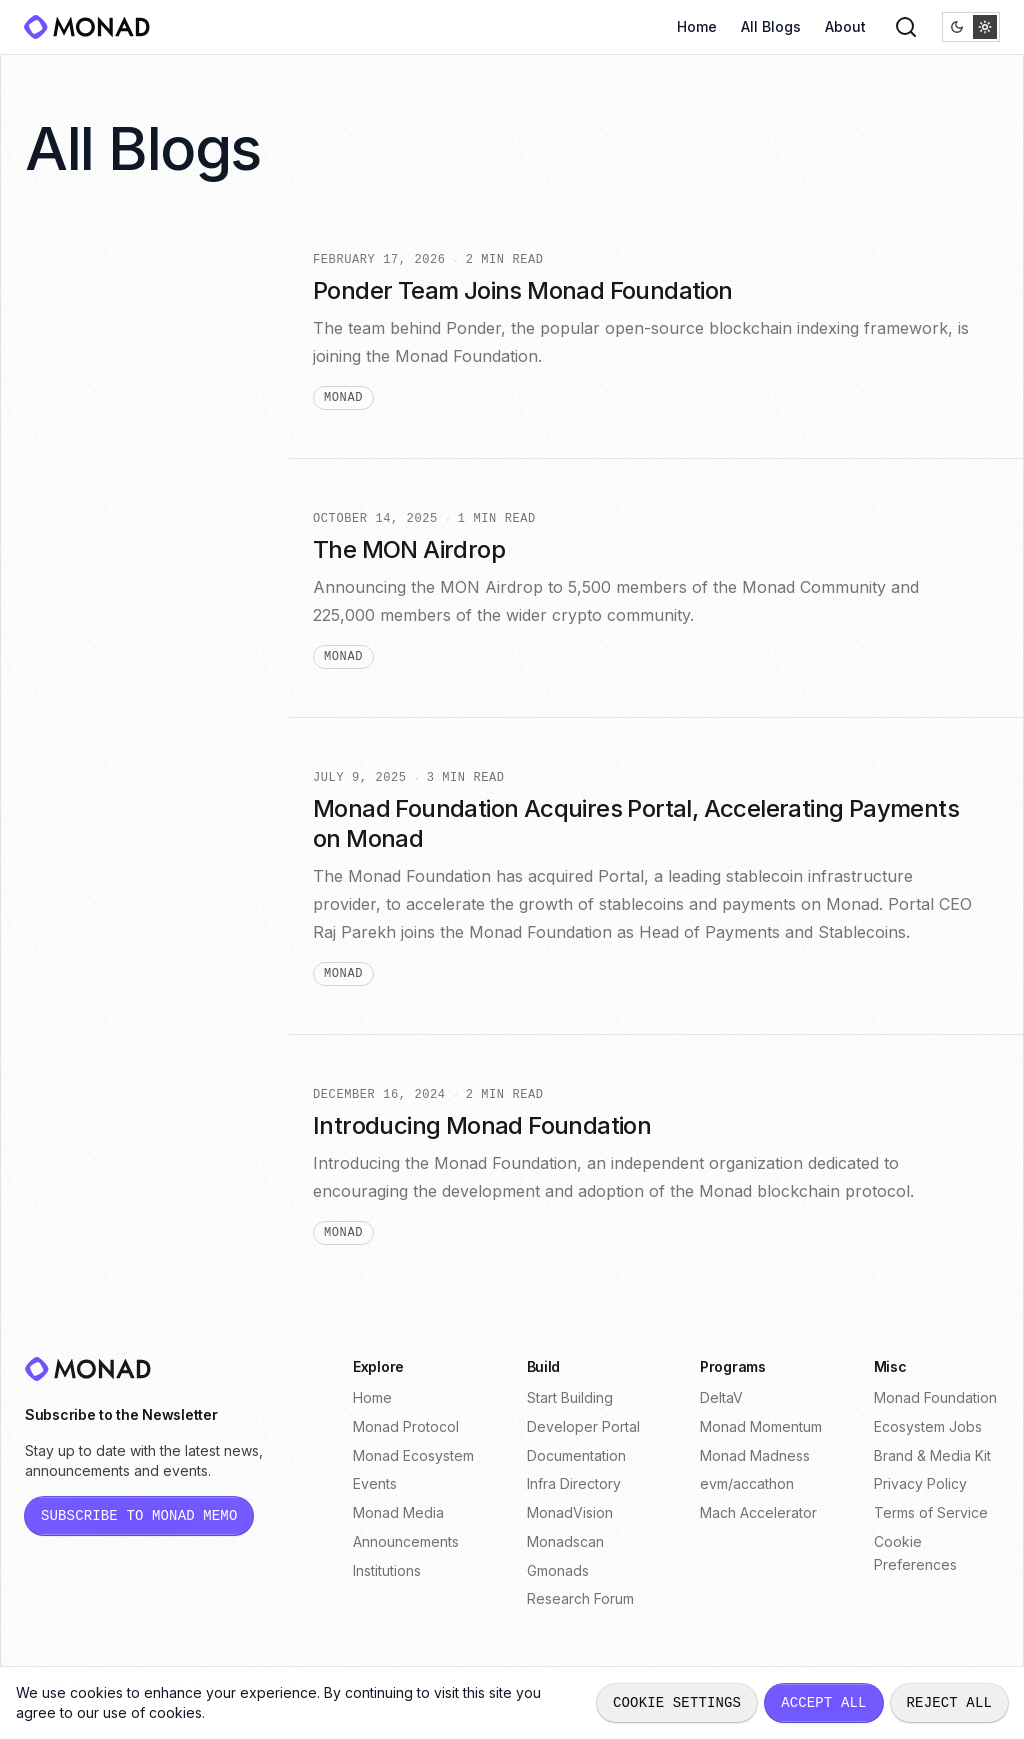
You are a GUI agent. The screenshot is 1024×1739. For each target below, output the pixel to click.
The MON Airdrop (409, 549)
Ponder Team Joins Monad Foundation (523, 290)
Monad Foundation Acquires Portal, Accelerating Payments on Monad (636, 823)
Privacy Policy (920, 1483)
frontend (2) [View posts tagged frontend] (101, 822)
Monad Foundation (935, 1397)
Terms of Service (931, 1512)
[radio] (957, 27)
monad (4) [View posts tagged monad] (94, 606)
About (845, 26)
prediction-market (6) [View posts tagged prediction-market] (133, 462)
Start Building (570, 1397)
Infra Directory (574, 1483)
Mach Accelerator (758, 1512)
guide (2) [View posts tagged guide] (90, 858)
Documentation (576, 1455)
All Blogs (771, 26)
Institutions (387, 1570)
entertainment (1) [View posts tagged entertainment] (117, 1038)
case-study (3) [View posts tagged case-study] (111, 714)
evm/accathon (747, 1483)
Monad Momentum (761, 1426)
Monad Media (398, 1512)
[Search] (906, 27)
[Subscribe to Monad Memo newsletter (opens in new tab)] (139, 1516)
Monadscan (565, 1541)
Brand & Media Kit (932, 1455)
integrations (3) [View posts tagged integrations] (112, 786)
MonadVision (570, 1512)
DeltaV (721, 1397)
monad (343, 398)
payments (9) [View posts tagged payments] (104, 390)
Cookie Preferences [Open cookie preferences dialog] (915, 1553)
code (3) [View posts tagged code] (88, 750)
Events (375, 1483)
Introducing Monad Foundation (482, 1125)
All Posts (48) (104, 282)
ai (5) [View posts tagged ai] (75, 498)
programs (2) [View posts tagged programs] (102, 894)
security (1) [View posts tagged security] (96, 1110)
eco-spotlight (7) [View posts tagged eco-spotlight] (117, 426)
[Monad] (93, 27)
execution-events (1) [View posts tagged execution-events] (129, 1074)
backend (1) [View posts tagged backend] (98, 930)
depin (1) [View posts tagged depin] (88, 1002)
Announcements (406, 1541)
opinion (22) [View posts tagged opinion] (101, 318)
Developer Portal (583, 1426)
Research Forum (580, 1598)
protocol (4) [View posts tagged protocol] (99, 642)
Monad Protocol (406, 1426)
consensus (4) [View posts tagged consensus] (109, 534)
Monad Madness (755, 1455)
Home (697, 26)
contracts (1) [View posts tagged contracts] (102, 966)
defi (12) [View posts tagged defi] (87, 354)
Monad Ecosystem (413, 1455)
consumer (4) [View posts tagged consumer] (105, 570)
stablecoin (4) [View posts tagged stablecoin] (107, 678)
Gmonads (558, 1570)
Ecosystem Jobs (928, 1426)
